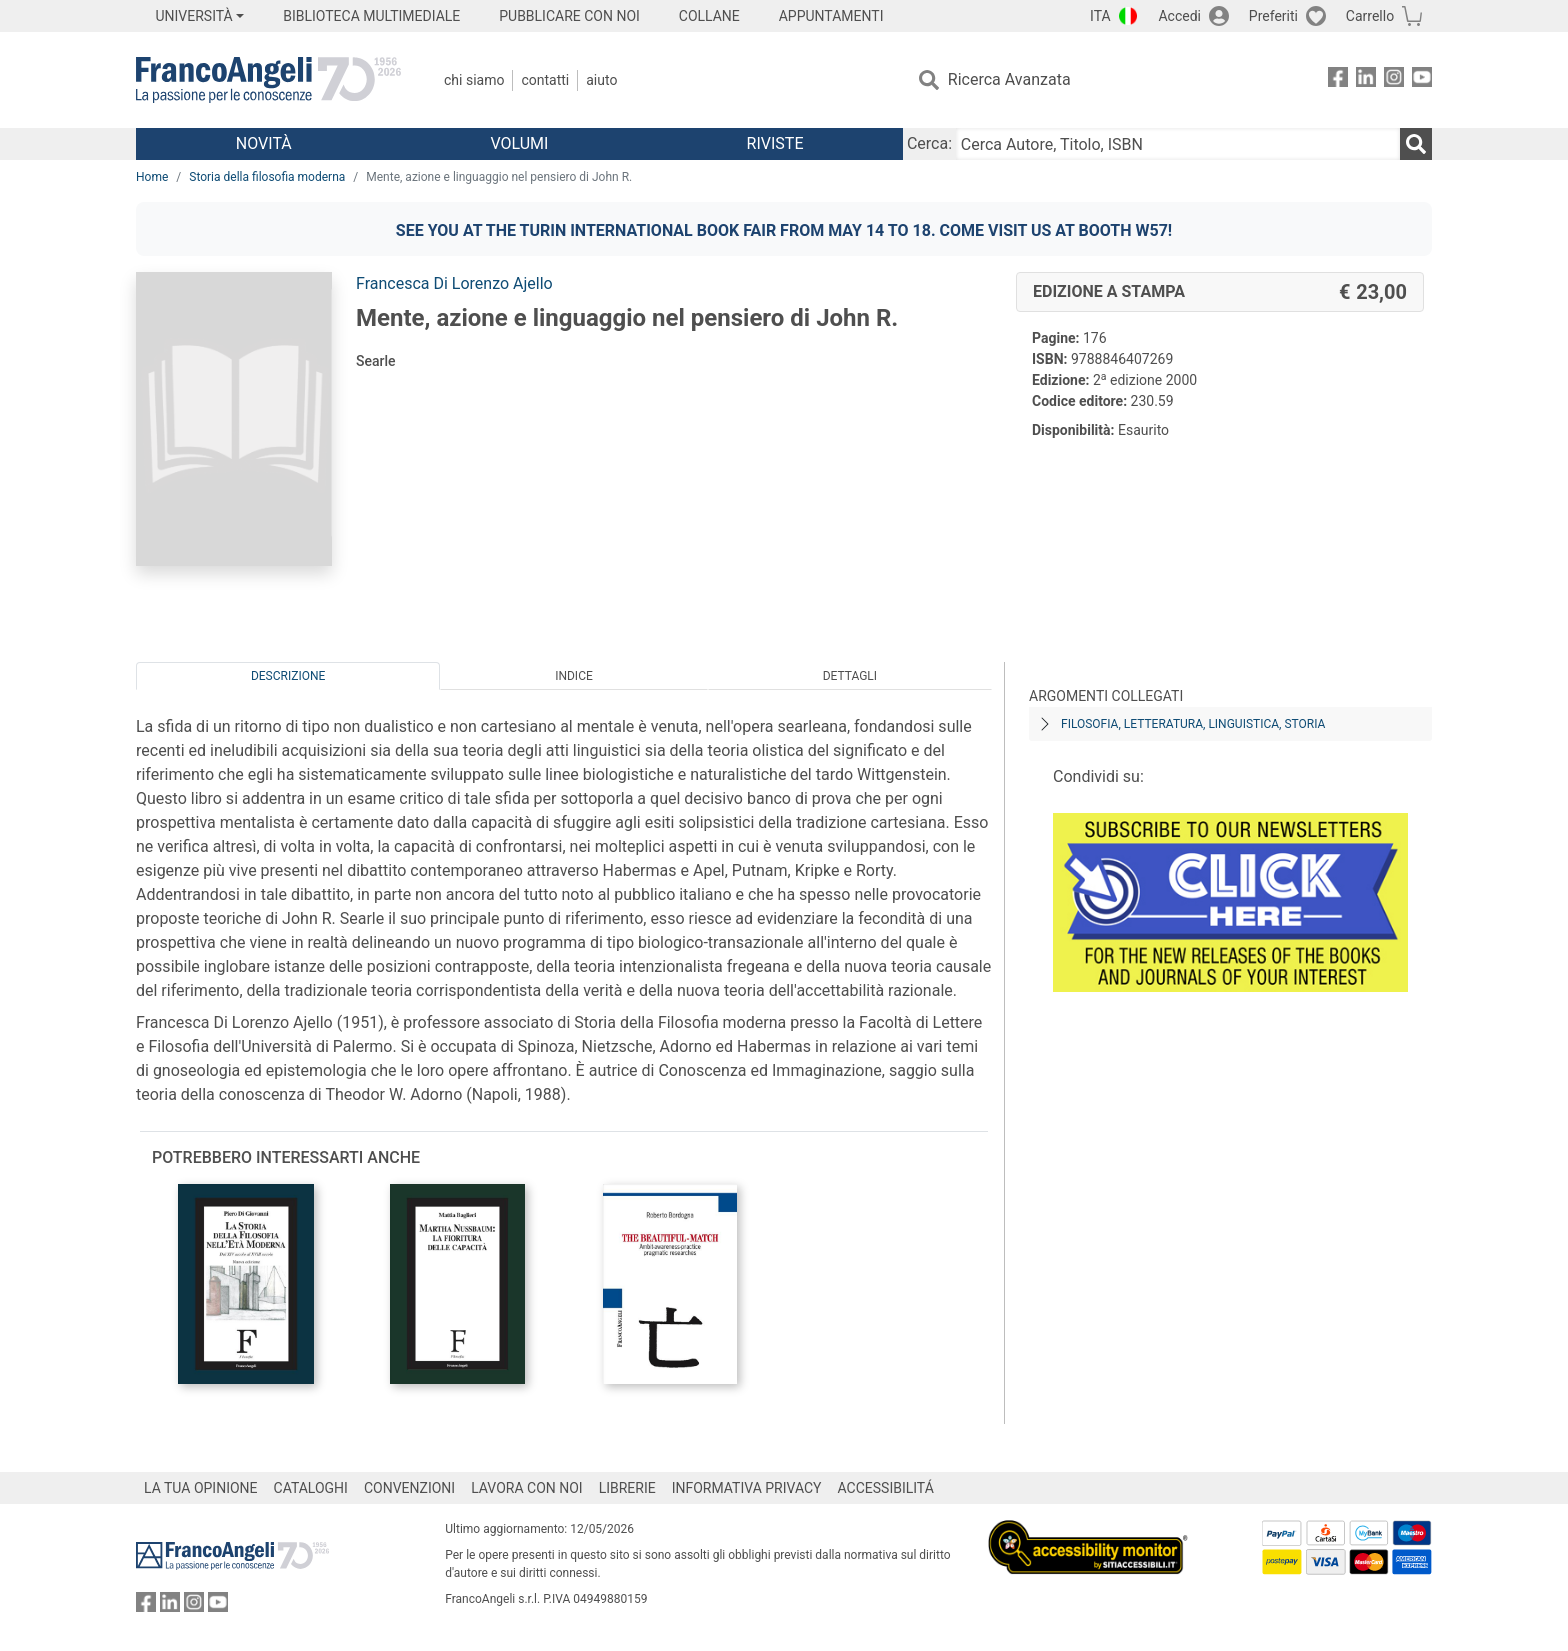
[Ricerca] (1416, 144)
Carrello (1370, 16)
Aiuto (601, 80)
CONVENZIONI (409, 1488)
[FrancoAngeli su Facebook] (1338, 80)
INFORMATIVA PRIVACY (747, 1488)
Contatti (545, 80)
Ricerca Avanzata (1009, 79)
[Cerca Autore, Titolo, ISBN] (1178, 144)
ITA (1100, 16)
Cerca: (929, 143)
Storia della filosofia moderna (267, 177)
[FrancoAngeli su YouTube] (1422, 80)
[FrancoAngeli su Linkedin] (1366, 80)
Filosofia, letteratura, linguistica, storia (1193, 724)
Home (152, 177)
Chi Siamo (474, 80)
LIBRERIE (627, 1488)
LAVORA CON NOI (527, 1488)
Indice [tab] (574, 676)
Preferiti (1273, 16)
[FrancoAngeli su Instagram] (1394, 80)
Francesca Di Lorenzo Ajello (454, 283)
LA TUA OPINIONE (201, 1488)
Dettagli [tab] (850, 676)
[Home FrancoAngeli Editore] (268, 80)
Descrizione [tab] (288, 676)
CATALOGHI (311, 1488)
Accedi (1179, 16)
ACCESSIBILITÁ (886, 1488)
